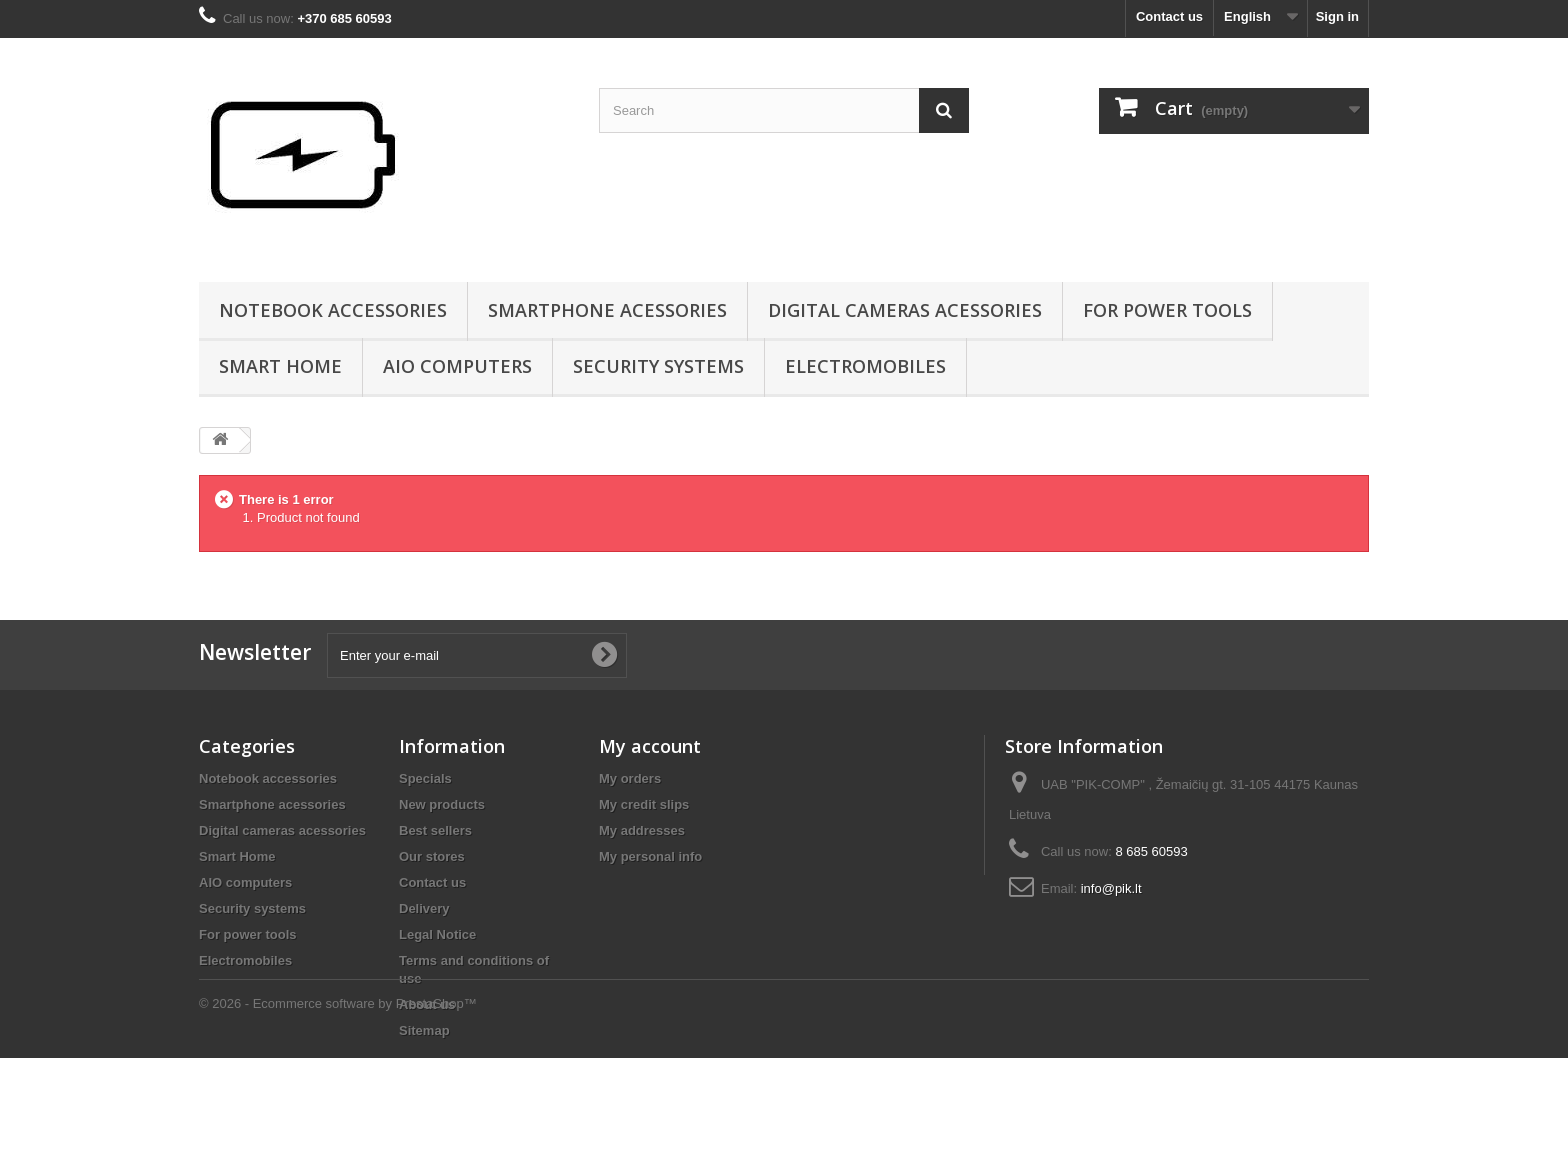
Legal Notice (437, 934)
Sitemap (424, 1030)
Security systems (658, 366)
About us (427, 1004)
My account (650, 746)
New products (442, 804)
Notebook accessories (333, 310)
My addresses (642, 830)
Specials (425, 778)
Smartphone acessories (607, 310)
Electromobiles (865, 366)
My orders (630, 778)
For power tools (1167, 310)
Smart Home (280, 366)
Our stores (432, 856)
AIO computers (457, 366)
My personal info (650, 856)
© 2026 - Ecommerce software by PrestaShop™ (338, 1102)
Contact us (1169, 16)
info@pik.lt (1111, 888)
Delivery (424, 908)
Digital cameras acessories (905, 310)
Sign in (1337, 16)
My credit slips (644, 804)
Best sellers (435, 830)
